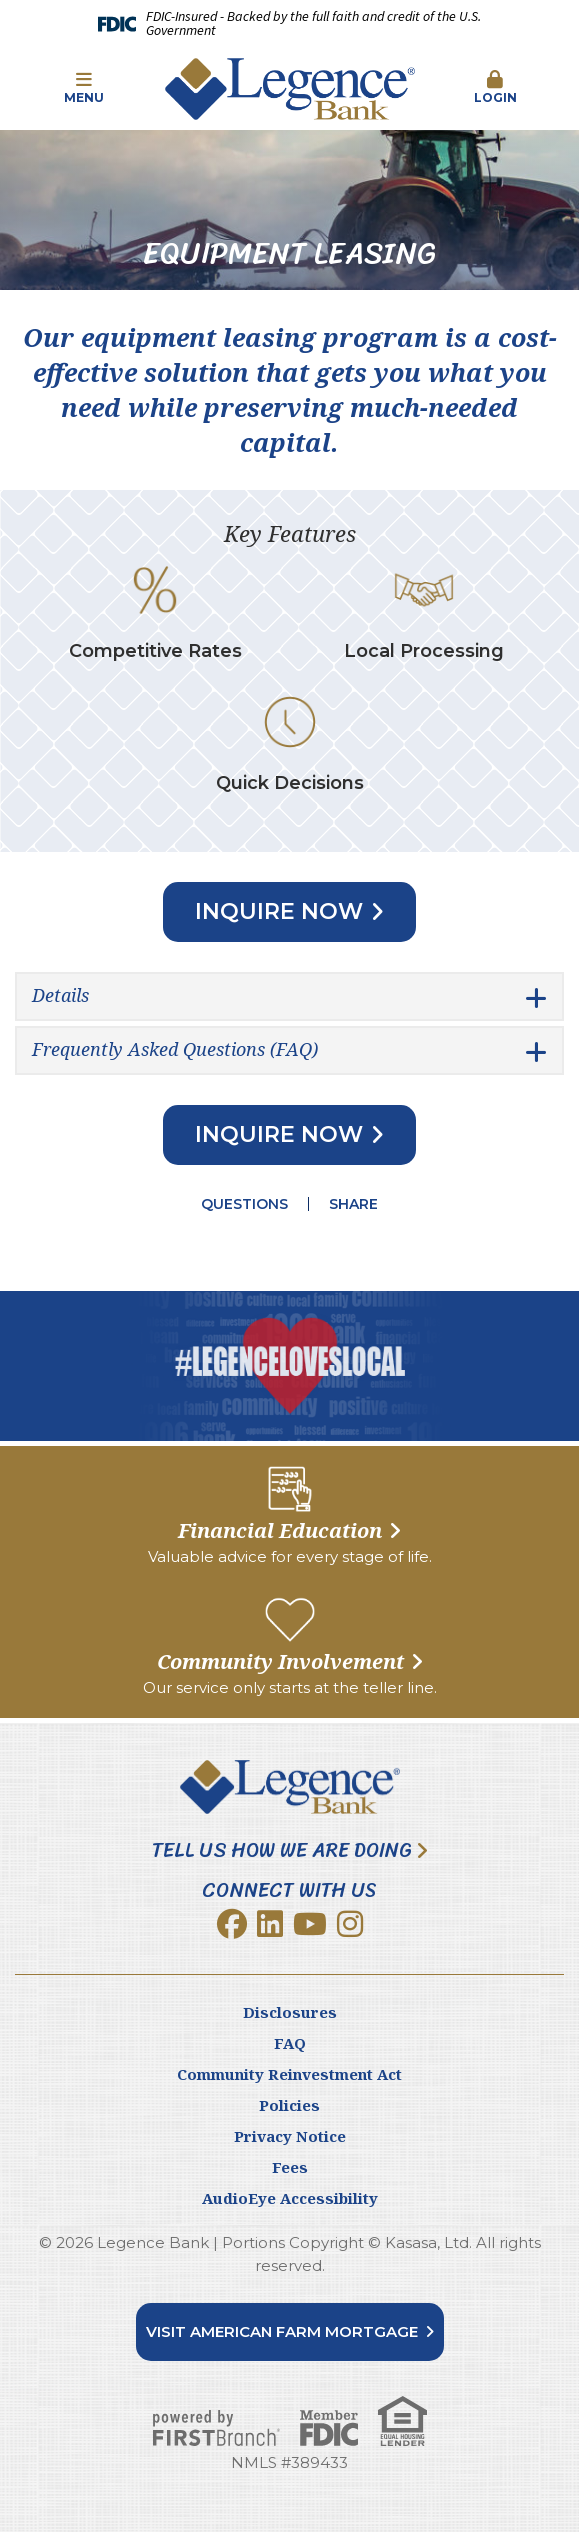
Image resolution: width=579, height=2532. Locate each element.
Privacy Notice (290, 2136)
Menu (83, 88)
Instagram (350, 1924)
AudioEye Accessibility (290, 2198)
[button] (83, 89)
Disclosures (290, 2012)
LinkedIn (270, 1924)
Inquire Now (279, 911)
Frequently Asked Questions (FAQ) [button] (175, 1049)
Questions (244, 1204)
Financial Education (280, 1530)
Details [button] (60, 995)
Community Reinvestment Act (289, 2074)
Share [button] (353, 1204)
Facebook (232, 1924)
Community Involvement (280, 1661)
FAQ (290, 2043)
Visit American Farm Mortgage (282, 2331)
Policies (289, 2105)
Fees (290, 2167)
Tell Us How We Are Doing (282, 1851)
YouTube (310, 1924)
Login (495, 88)
